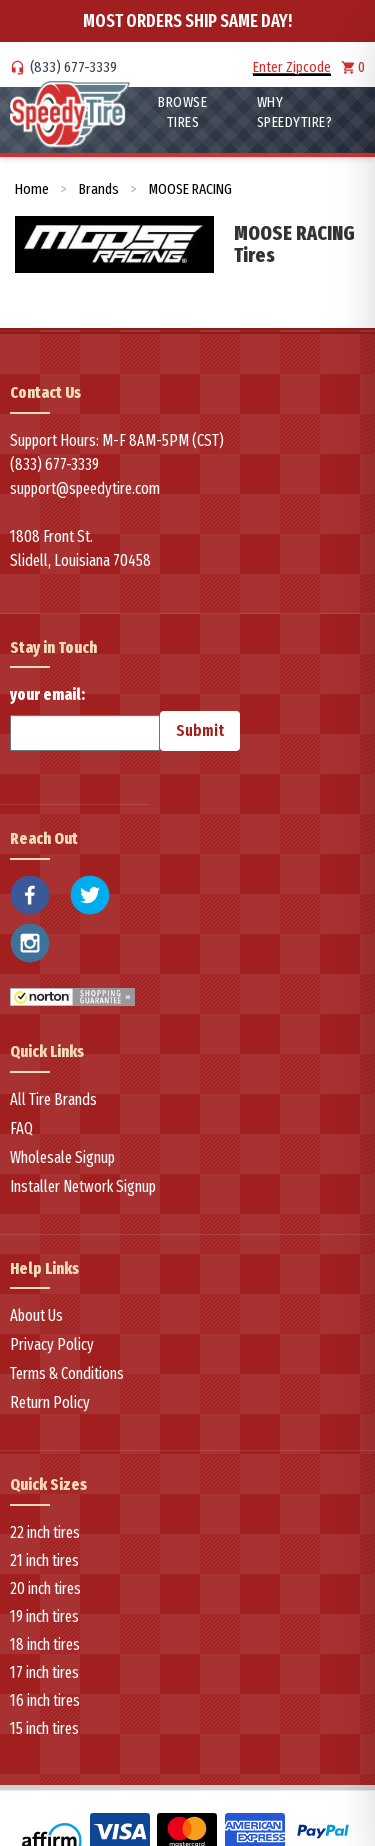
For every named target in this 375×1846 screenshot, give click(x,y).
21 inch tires (44, 1560)
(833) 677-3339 (73, 67)
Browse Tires (182, 112)
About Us (36, 1315)
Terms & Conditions (67, 1373)
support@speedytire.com (85, 488)
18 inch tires (45, 1644)
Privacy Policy (52, 1344)
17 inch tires (44, 1672)
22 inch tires (45, 1532)
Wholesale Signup (62, 1157)
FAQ (21, 1128)
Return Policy (50, 1402)
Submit (200, 730)
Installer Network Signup (83, 1186)
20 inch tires (45, 1588)
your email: (85, 718)
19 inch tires (44, 1616)
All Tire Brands (53, 1099)
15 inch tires (44, 1728)
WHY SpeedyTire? (295, 112)
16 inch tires (45, 1700)
